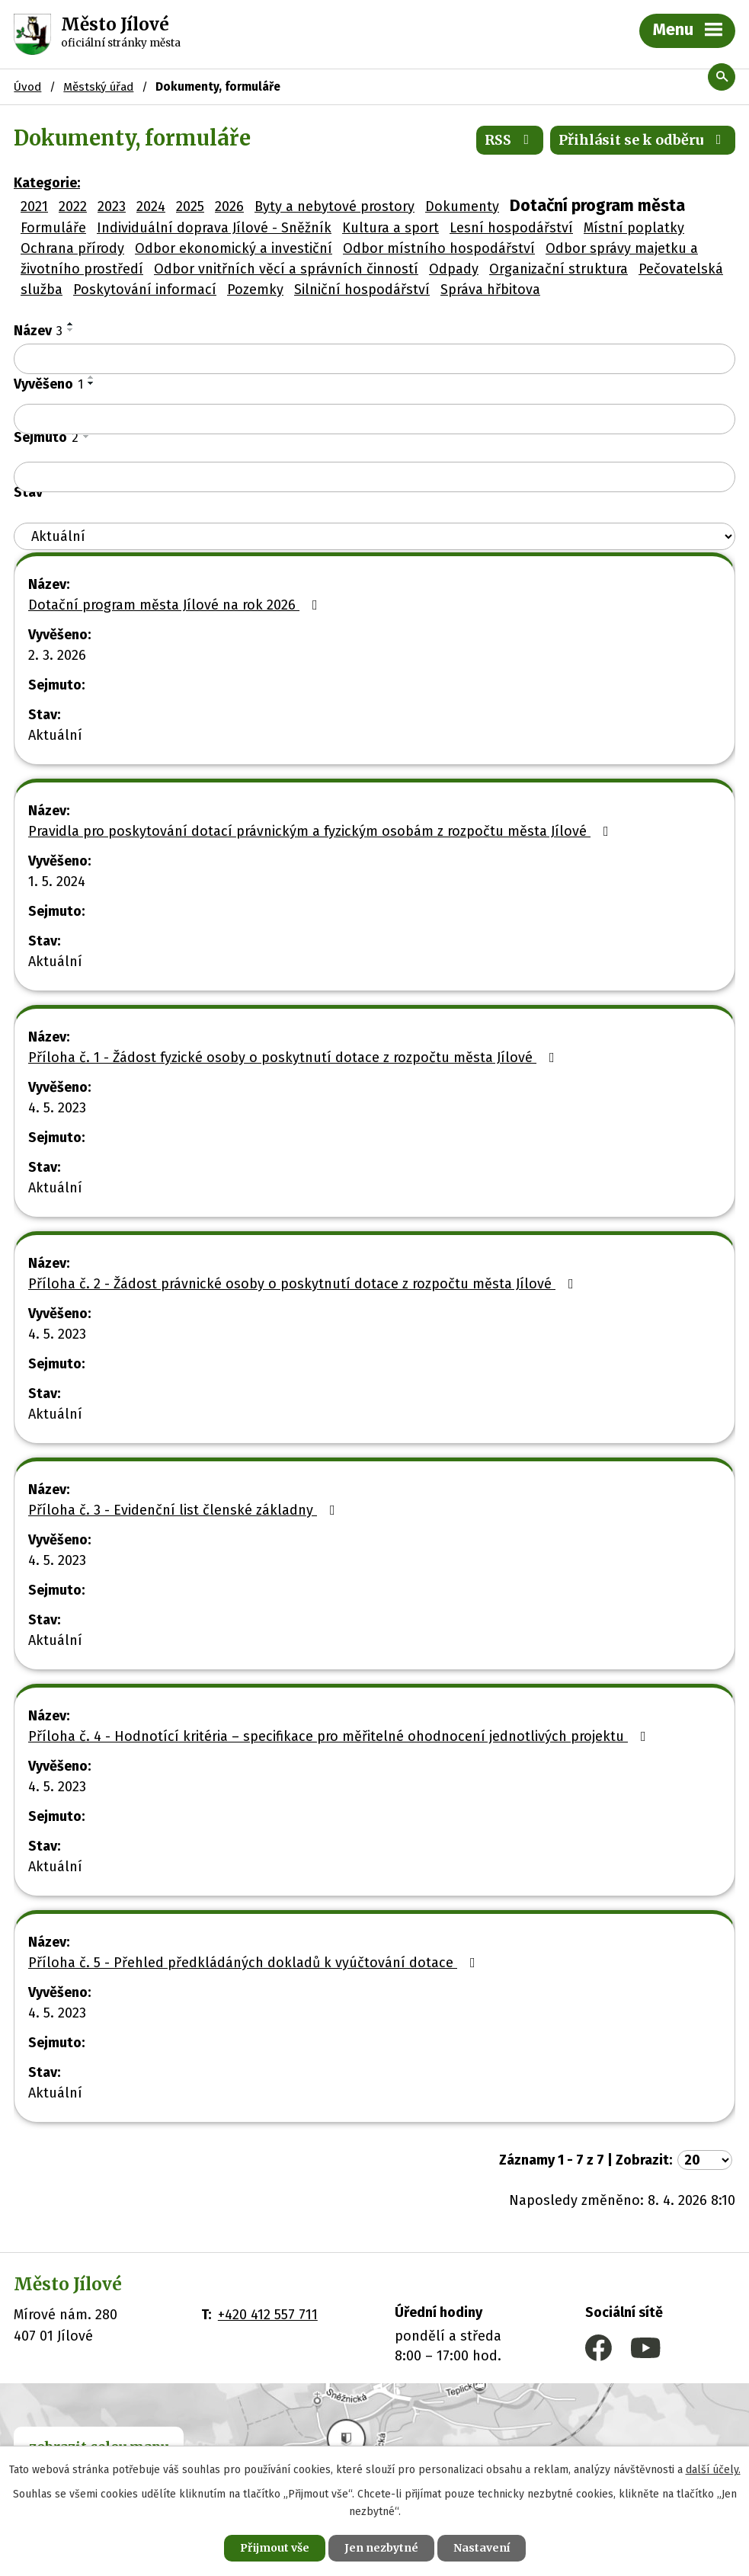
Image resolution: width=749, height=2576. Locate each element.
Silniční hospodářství (362, 289)
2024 (150, 206)
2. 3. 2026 (57, 655)
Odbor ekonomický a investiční (233, 248)
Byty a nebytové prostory (334, 206)
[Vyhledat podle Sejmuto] (374, 477)
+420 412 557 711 (268, 2314)
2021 (34, 206)
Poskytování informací (144, 289)
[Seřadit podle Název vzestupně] (70, 324)
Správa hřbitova (490, 289)
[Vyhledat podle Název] (374, 359)
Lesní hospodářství (511, 227)
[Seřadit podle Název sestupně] (70, 330)
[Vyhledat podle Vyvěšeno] (374, 419)
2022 (73, 206)
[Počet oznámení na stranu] (704, 2160)
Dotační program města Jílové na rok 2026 (176, 605)
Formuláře (53, 227)
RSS (510, 140)
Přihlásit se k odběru (643, 140)
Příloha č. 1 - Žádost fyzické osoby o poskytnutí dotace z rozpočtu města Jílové (294, 1057)
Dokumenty (462, 206)
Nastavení (481, 2548)
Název (38, 330)
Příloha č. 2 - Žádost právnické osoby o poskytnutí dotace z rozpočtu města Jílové (304, 1283)
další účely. (713, 2469)
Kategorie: (47, 182)
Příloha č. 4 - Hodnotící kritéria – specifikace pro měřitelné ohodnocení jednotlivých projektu (340, 1736)
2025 (190, 206)
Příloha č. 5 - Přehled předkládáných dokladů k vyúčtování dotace (255, 1962)
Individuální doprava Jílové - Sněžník (214, 227)
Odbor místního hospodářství (439, 248)
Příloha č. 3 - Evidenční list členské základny (184, 1510)
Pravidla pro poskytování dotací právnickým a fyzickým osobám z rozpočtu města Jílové (321, 831)
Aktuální (55, 735)
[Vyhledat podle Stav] (374, 537)
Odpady (454, 269)
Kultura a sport (390, 227)
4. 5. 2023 (57, 1107)
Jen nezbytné (381, 2548)
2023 (112, 206)
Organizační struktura (558, 269)
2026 (229, 206)
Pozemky (255, 289)
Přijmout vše (274, 2548)
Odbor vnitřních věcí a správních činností (286, 269)
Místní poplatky (634, 227)
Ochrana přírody (72, 248)
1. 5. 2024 (56, 881)
